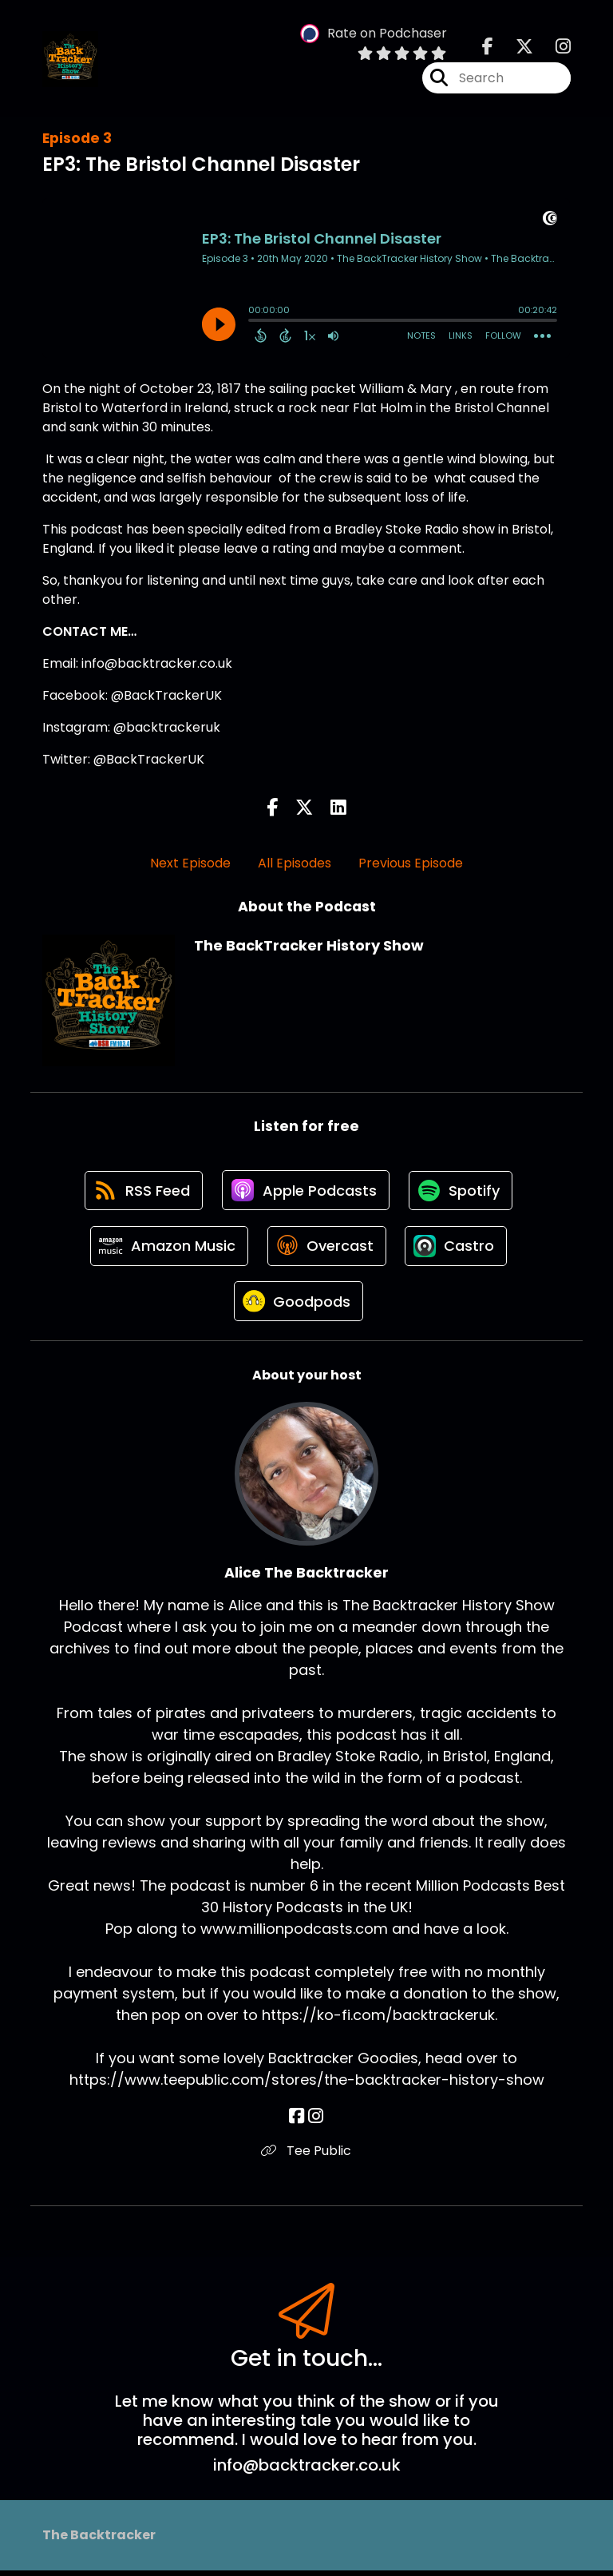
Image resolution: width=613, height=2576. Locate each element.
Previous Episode (410, 863)
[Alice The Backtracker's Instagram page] (315, 2122)
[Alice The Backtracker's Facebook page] (297, 2122)
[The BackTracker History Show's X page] (514, 47)
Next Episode (190, 863)
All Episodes (294, 863)
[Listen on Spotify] (462, 1191)
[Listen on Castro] (458, 1249)
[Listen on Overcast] (327, 1249)
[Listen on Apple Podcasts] (305, 1192)
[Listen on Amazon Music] (167, 1249)
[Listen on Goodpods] (298, 1307)
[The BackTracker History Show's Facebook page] (487, 47)
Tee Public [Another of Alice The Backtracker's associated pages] (307, 2157)
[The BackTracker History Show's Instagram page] (553, 47)
